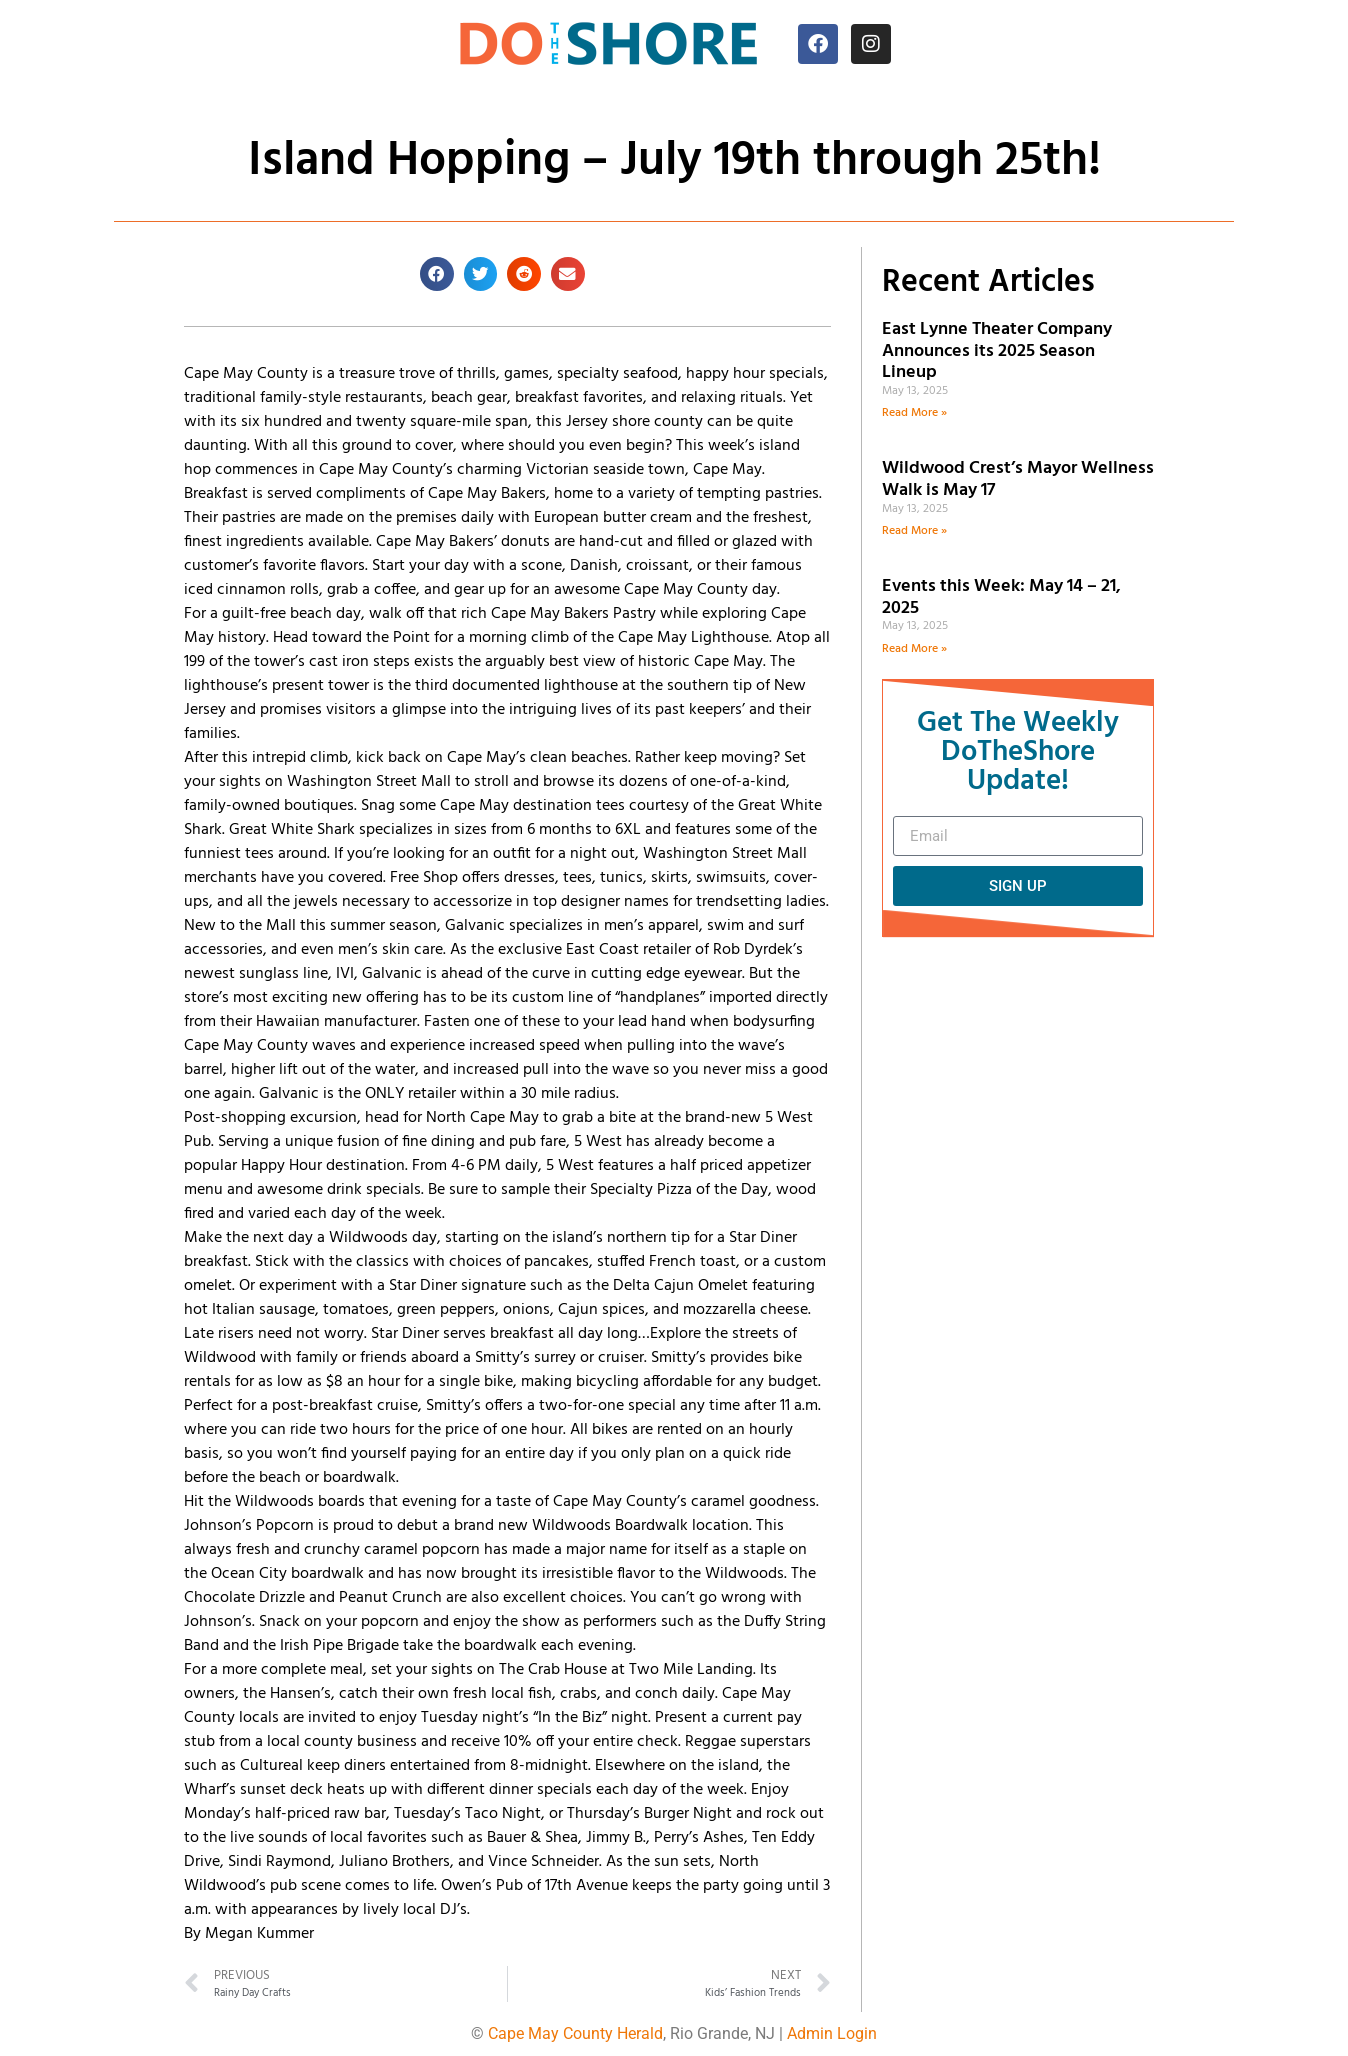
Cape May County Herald (575, 2033)
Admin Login (832, 2033)
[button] (437, 274)
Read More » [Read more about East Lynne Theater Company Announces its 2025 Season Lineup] (914, 413)
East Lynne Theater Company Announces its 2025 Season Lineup (997, 351)
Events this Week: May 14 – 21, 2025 (1001, 597)
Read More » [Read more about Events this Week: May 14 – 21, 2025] (914, 649)
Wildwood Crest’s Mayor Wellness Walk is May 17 (1018, 479)
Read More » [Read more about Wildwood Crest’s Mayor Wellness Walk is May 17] (914, 531)
